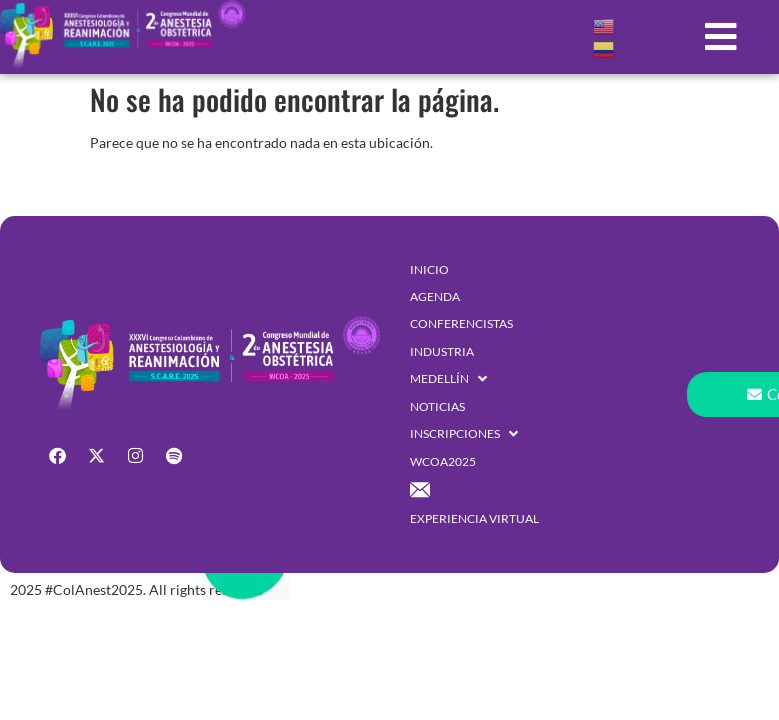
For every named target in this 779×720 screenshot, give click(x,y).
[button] (720, 37)
